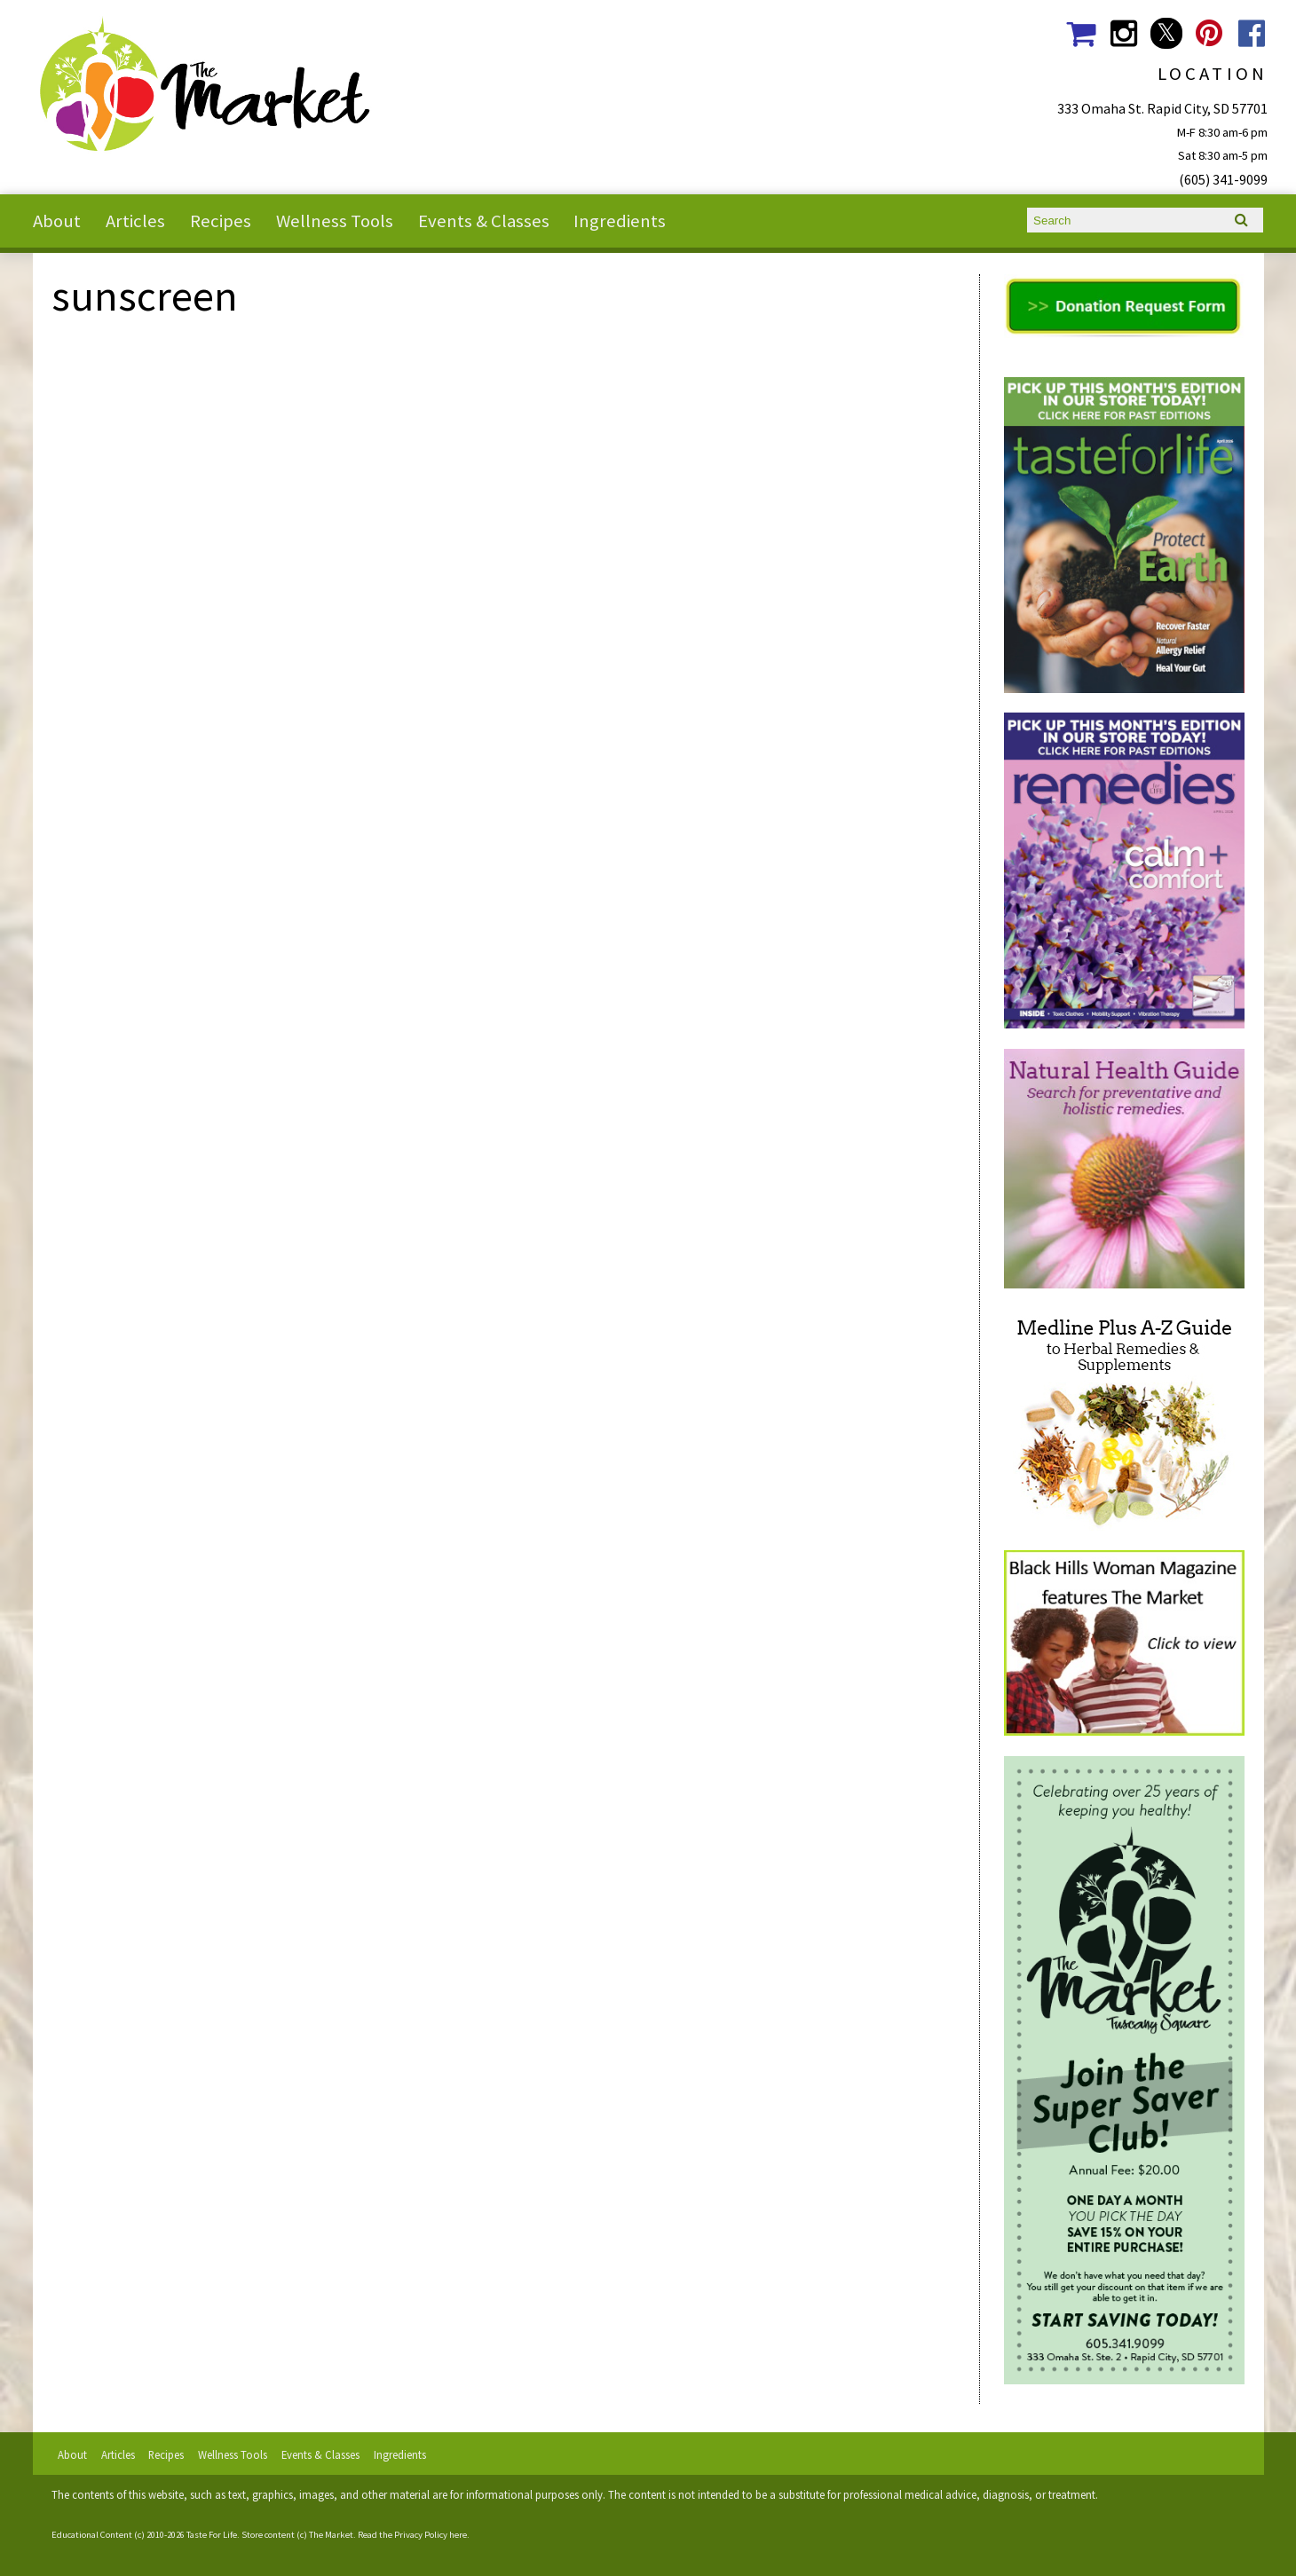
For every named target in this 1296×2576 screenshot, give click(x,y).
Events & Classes (483, 220)
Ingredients (619, 220)
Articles (135, 220)
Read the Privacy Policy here (412, 2535)
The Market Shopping (1080, 33)
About (57, 220)
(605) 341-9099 (1223, 179)
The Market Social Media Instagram (1123, 33)
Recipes (220, 220)
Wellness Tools (334, 220)
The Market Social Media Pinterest (1209, 33)
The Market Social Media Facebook (1252, 33)
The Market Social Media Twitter (1165, 33)
